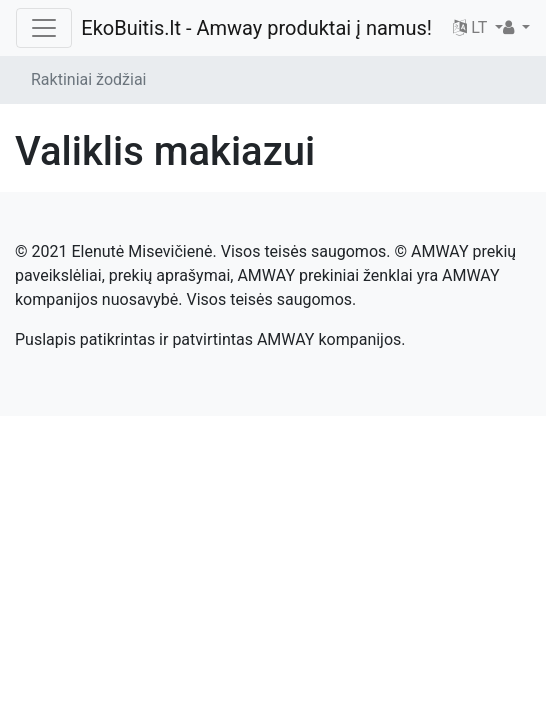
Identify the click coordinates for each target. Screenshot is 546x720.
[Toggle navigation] (44, 28)
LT (472, 27)
